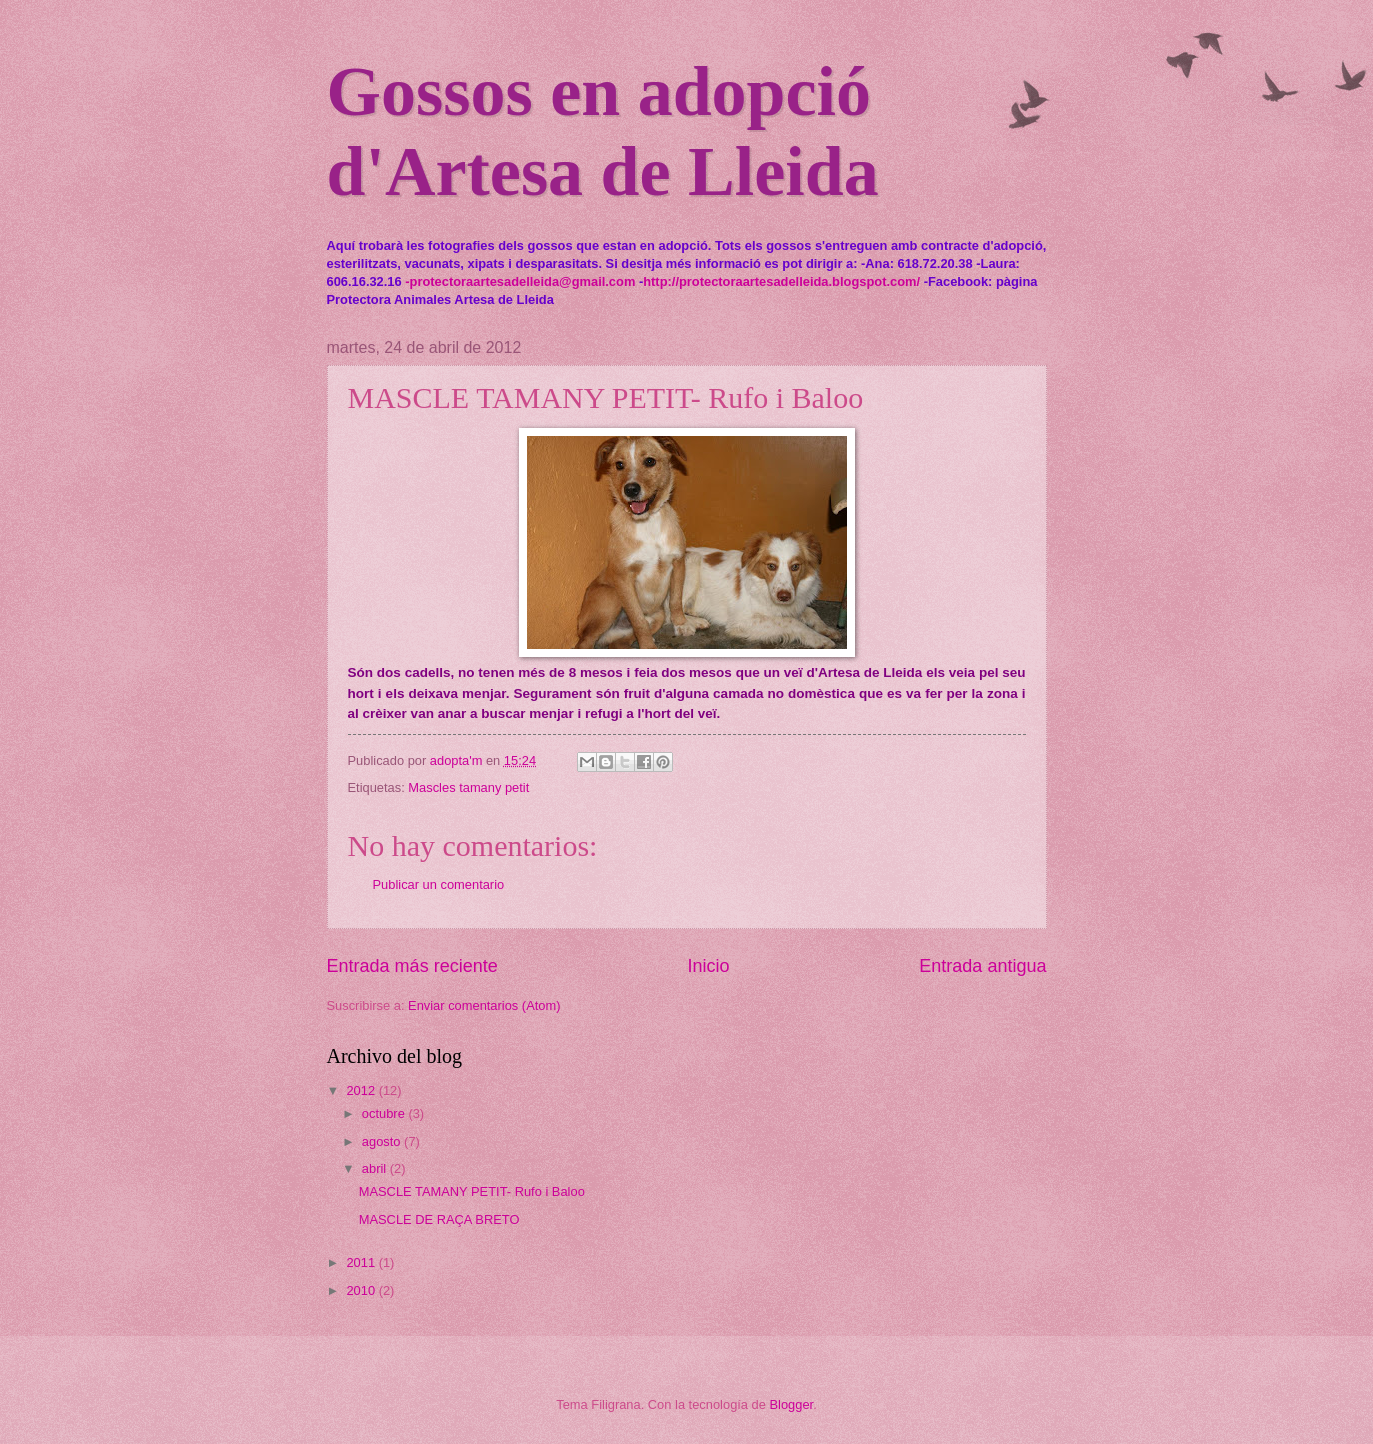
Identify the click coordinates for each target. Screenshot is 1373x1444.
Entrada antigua (982, 966)
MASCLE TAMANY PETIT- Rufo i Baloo (472, 1191)
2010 (362, 1290)
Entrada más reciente (412, 966)
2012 (362, 1090)
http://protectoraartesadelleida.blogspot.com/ (781, 281)
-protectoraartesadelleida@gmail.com (520, 281)
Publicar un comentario (439, 884)
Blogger (792, 1404)
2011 (362, 1262)
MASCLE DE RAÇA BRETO (439, 1219)
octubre (385, 1113)
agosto (383, 1141)
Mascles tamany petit (468, 787)
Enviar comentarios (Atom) (484, 1005)
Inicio (708, 966)
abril (376, 1168)
